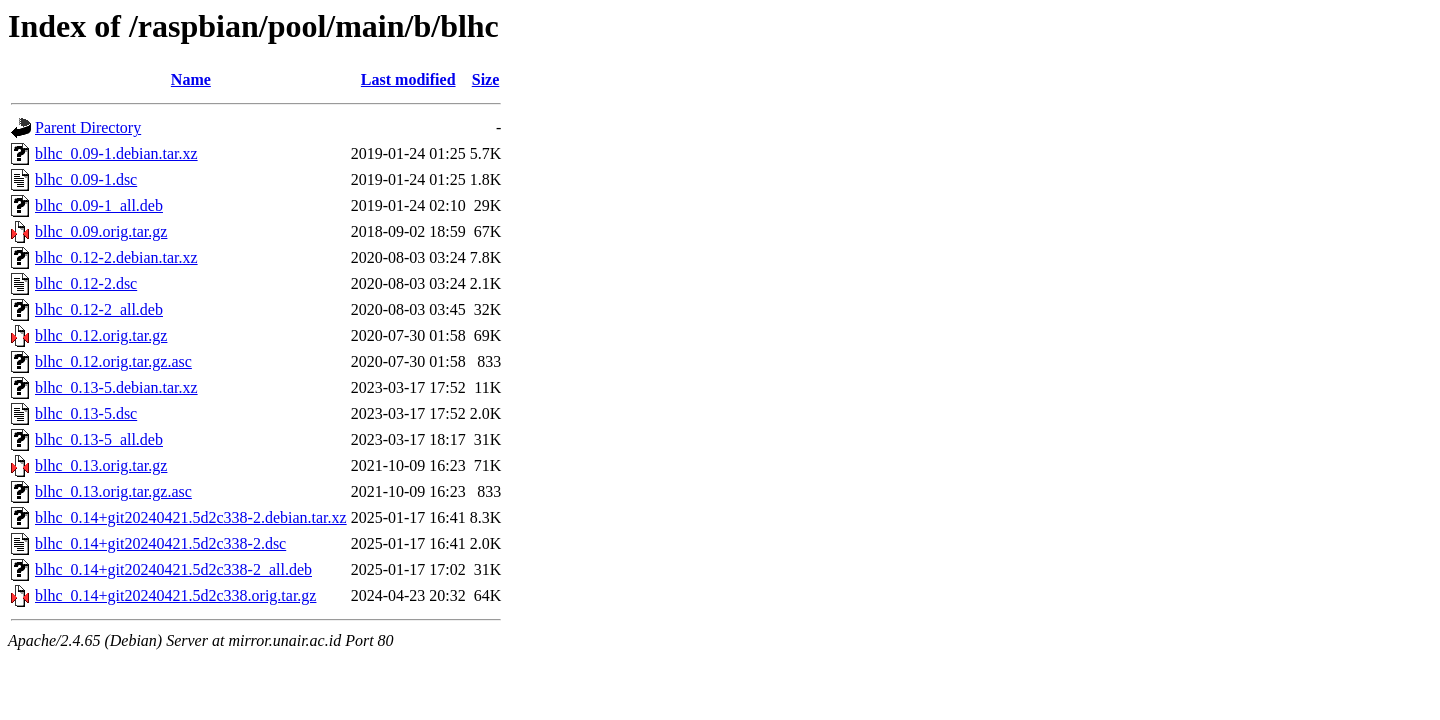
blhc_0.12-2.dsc (86, 283)
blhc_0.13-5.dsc (86, 413)
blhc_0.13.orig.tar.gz (101, 465)
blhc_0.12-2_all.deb (99, 309)
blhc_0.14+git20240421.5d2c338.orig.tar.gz (175, 595)
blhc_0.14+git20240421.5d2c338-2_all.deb (173, 569)
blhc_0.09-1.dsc (86, 179)
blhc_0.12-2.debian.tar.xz (116, 257)
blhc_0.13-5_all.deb (99, 439)
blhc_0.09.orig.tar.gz (101, 231)
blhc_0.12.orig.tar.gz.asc (113, 361)
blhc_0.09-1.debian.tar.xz (116, 153)
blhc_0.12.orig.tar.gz (101, 335)
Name (191, 79)
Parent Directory (88, 127)
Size (486, 79)
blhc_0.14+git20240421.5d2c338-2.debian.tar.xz (191, 517)
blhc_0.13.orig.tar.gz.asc (113, 491)
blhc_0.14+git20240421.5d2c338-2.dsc (160, 543)
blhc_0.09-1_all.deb (99, 205)
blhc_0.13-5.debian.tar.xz (116, 387)
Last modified (408, 79)
